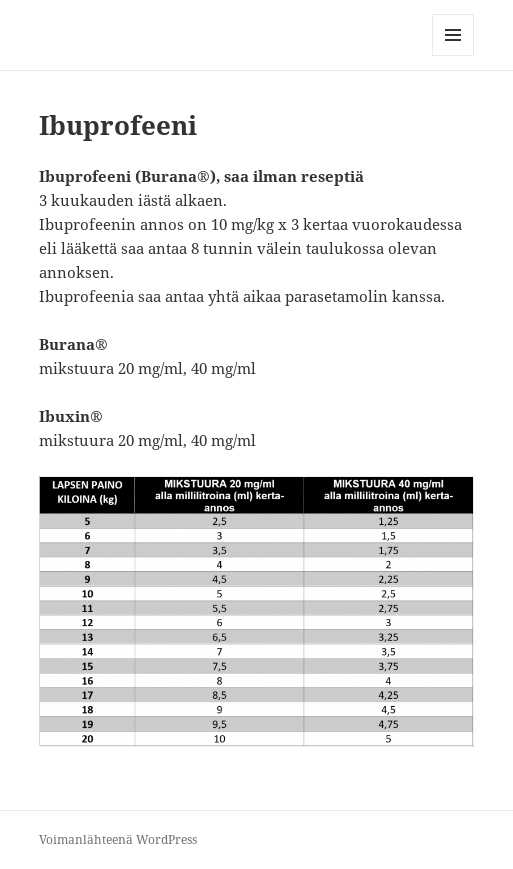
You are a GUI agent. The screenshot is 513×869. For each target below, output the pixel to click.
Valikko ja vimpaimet (453, 55)
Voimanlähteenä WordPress (118, 839)
